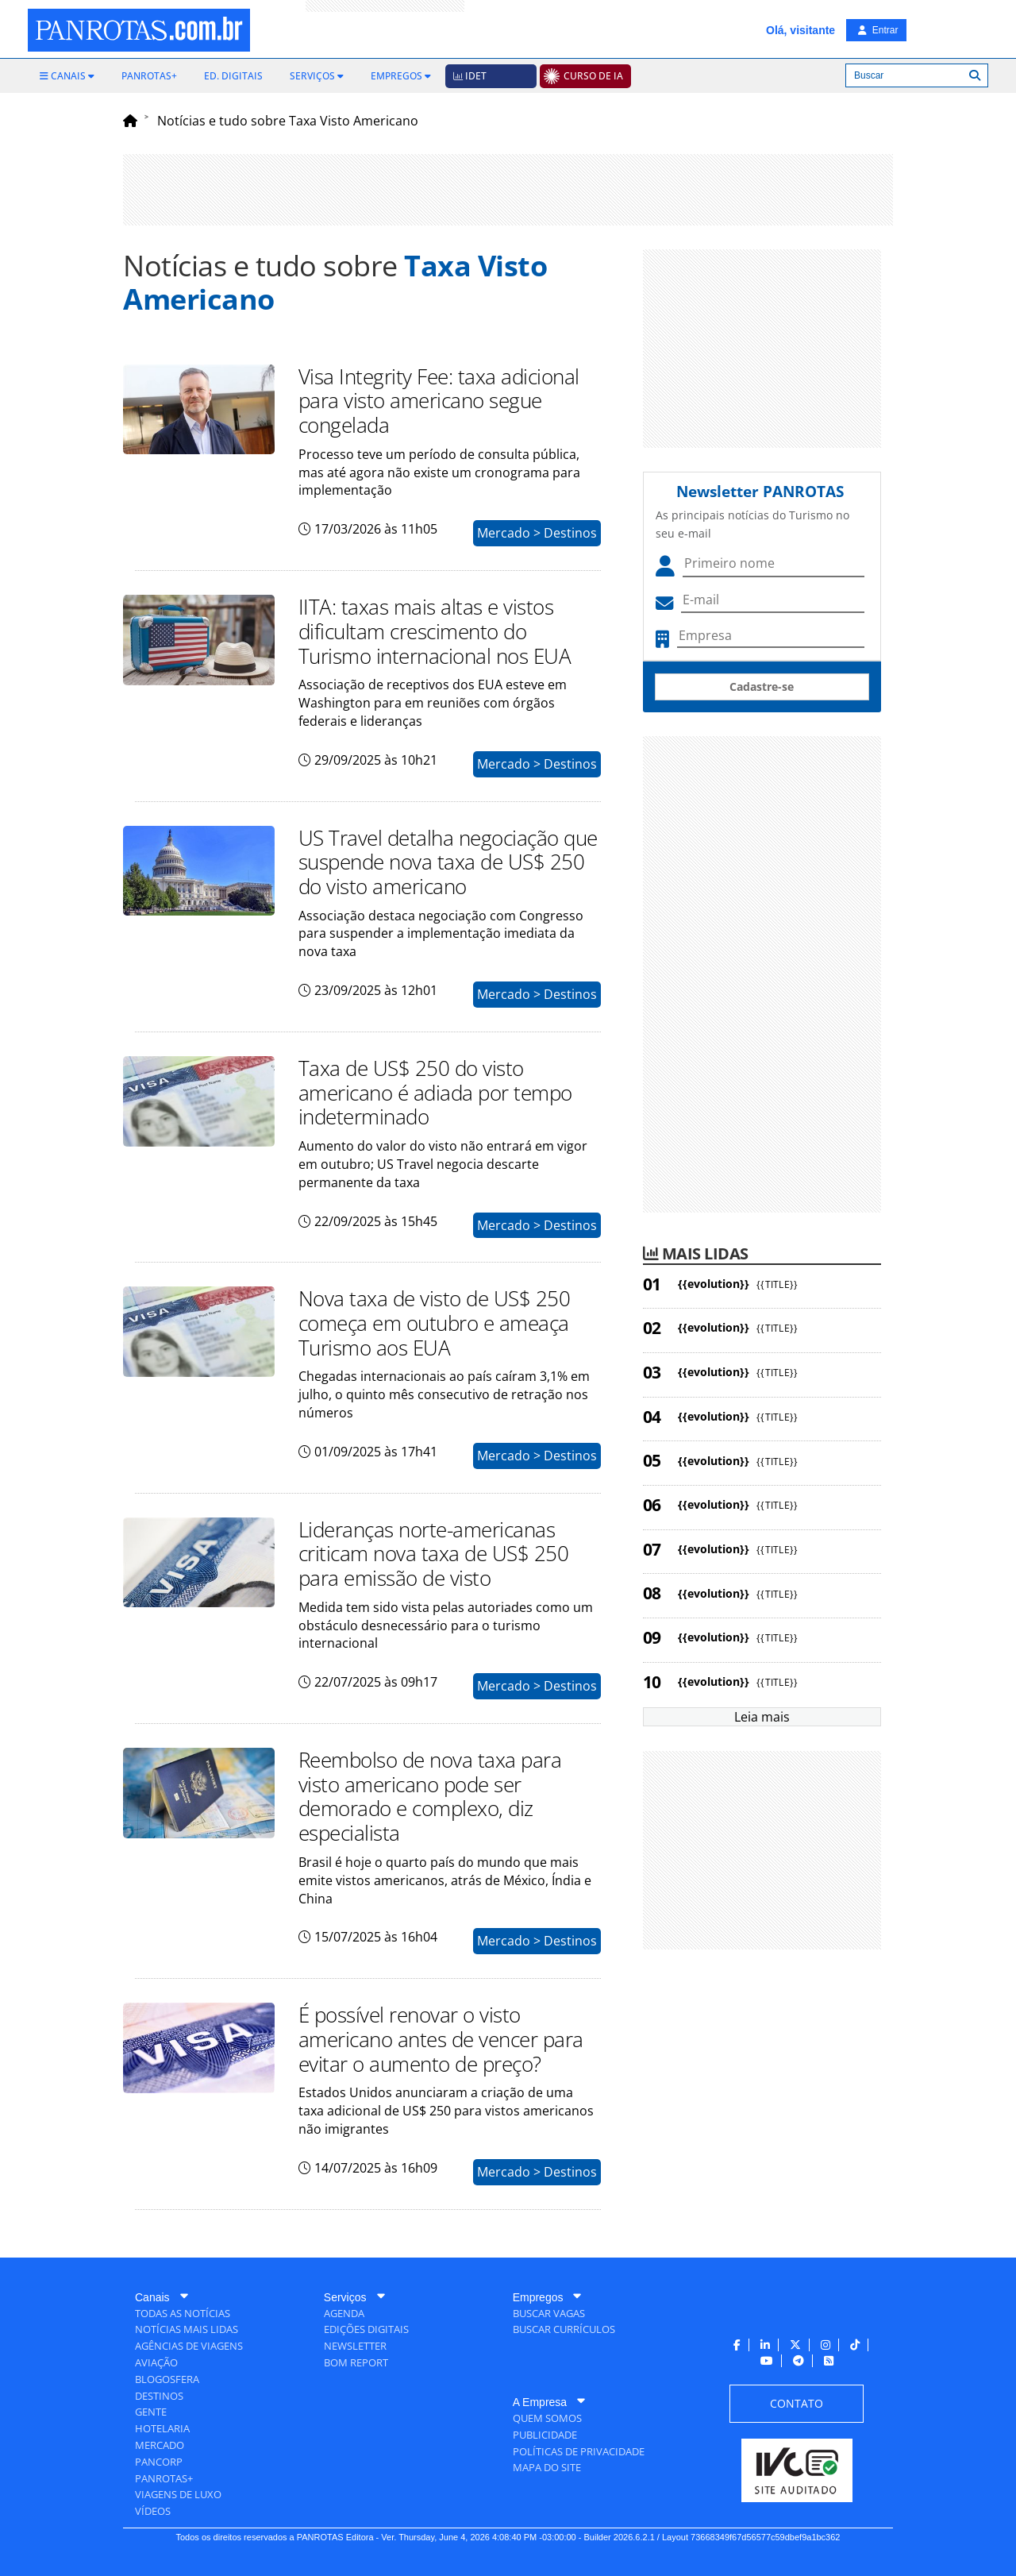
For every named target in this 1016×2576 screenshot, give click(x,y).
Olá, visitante (800, 30)
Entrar (878, 30)
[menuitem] (67, 76)
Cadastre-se (761, 686)
